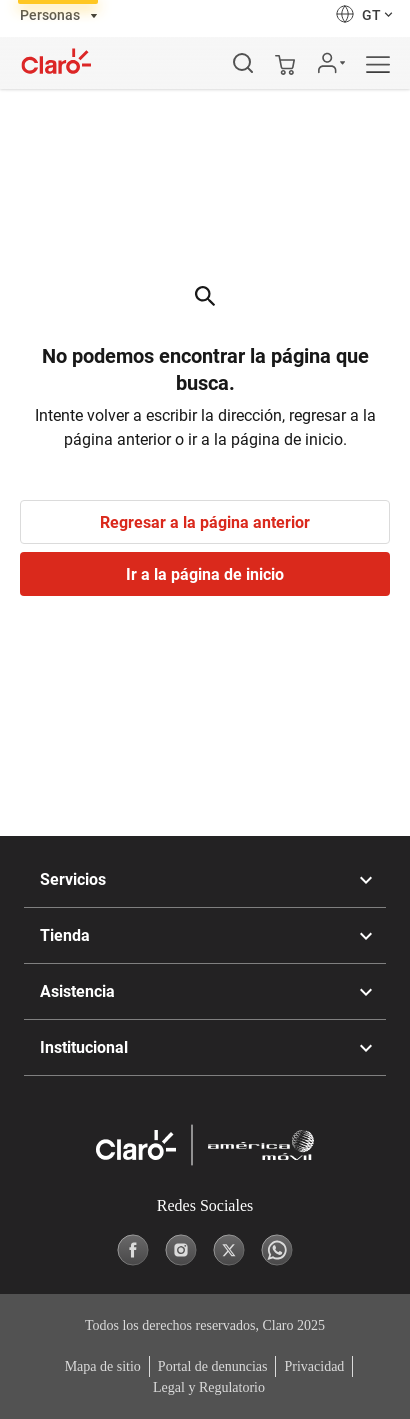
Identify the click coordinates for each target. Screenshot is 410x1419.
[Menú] (388, 65)
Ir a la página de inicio (205, 574)
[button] (366, 14)
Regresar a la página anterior (205, 522)
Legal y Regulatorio (209, 1387)
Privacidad (314, 1366)
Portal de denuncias (213, 1366)
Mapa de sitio (103, 1366)
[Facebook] (133, 1250)
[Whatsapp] (277, 1250)
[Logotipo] (56, 61)
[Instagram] (181, 1250)
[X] (229, 1250)
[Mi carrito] (285, 63)
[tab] (58, 14)
